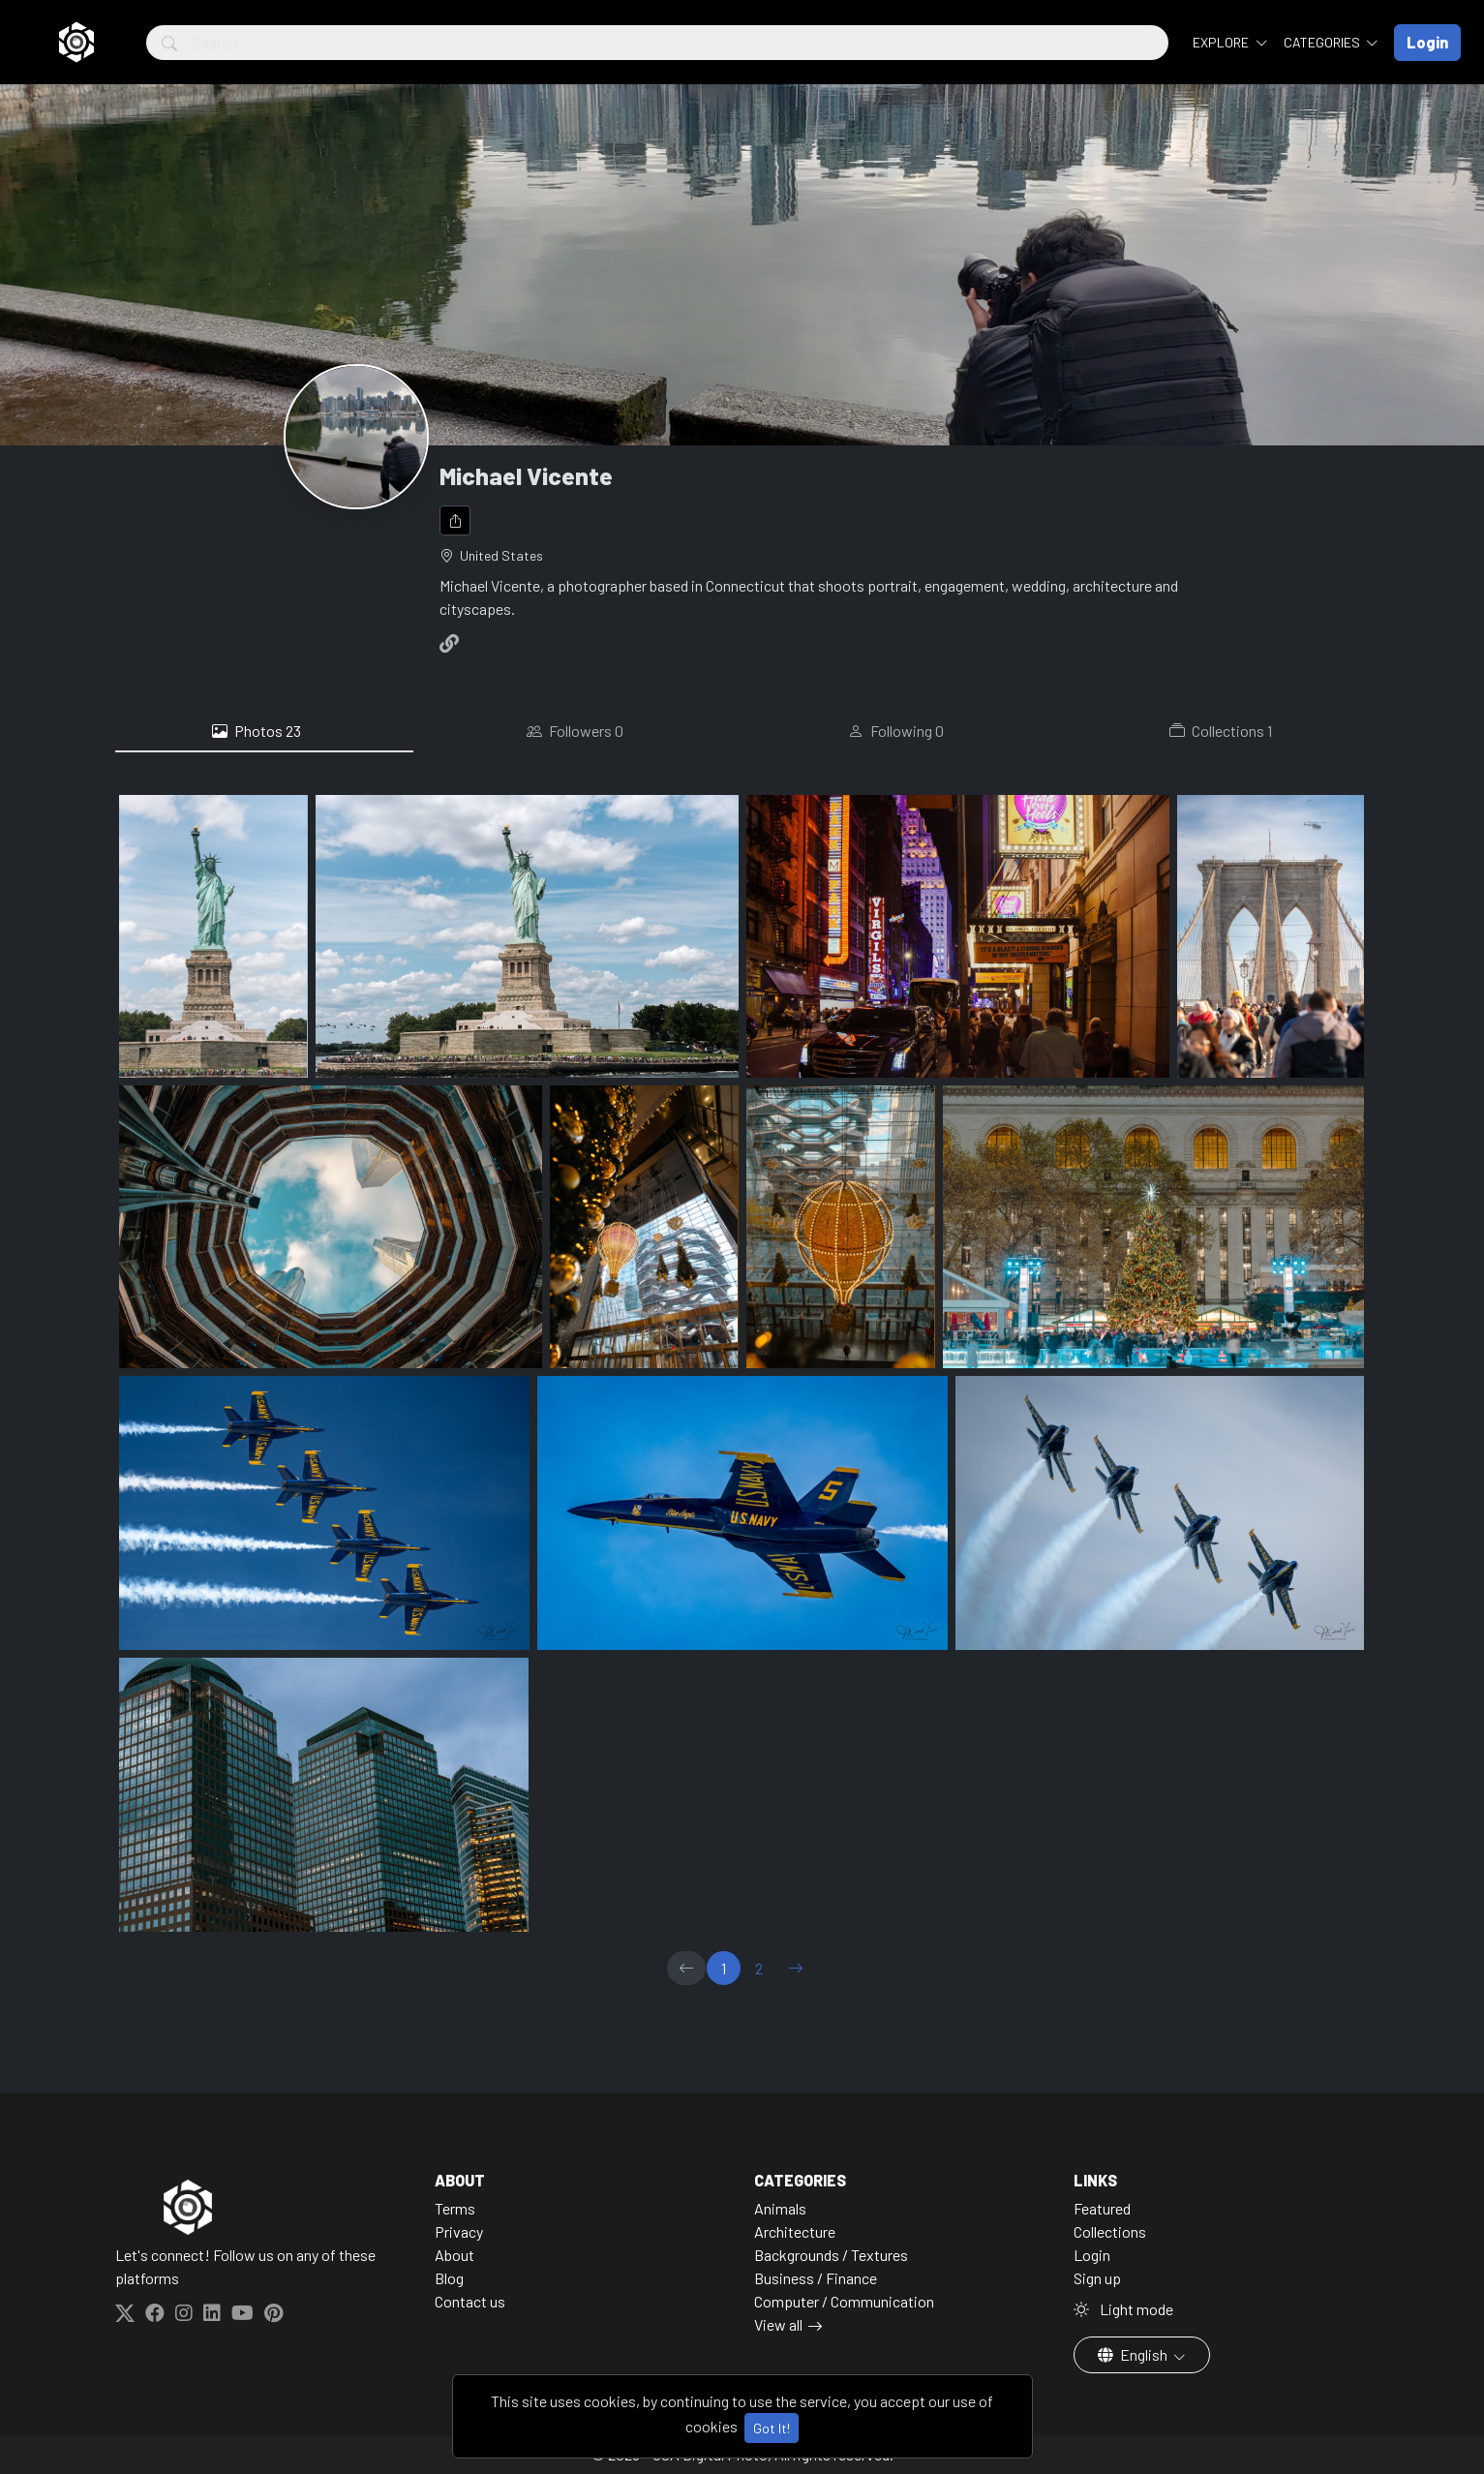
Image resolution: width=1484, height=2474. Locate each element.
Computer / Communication (844, 2301)
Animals (780, 2208)
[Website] (453, 643)
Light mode (1123, 2309)
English (1134, 2354)
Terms (455, 2208)
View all (778, 2324)
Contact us (470, 2301)
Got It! (771, 2428)
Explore (1222, 42)
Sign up (1097, 2278)
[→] (795, 1968)
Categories (1323, 42)
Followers (575, 731)
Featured (1102, 2208)
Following (896, 731)
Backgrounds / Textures (831, 2254)
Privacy (459, 2231)
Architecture (794, 2231)
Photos (256, 731)
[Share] (454, 520)
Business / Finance (815, 2278)
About (454, 2254)
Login (1092, 2254)
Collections (1220, 731)
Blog (449, 2278)
